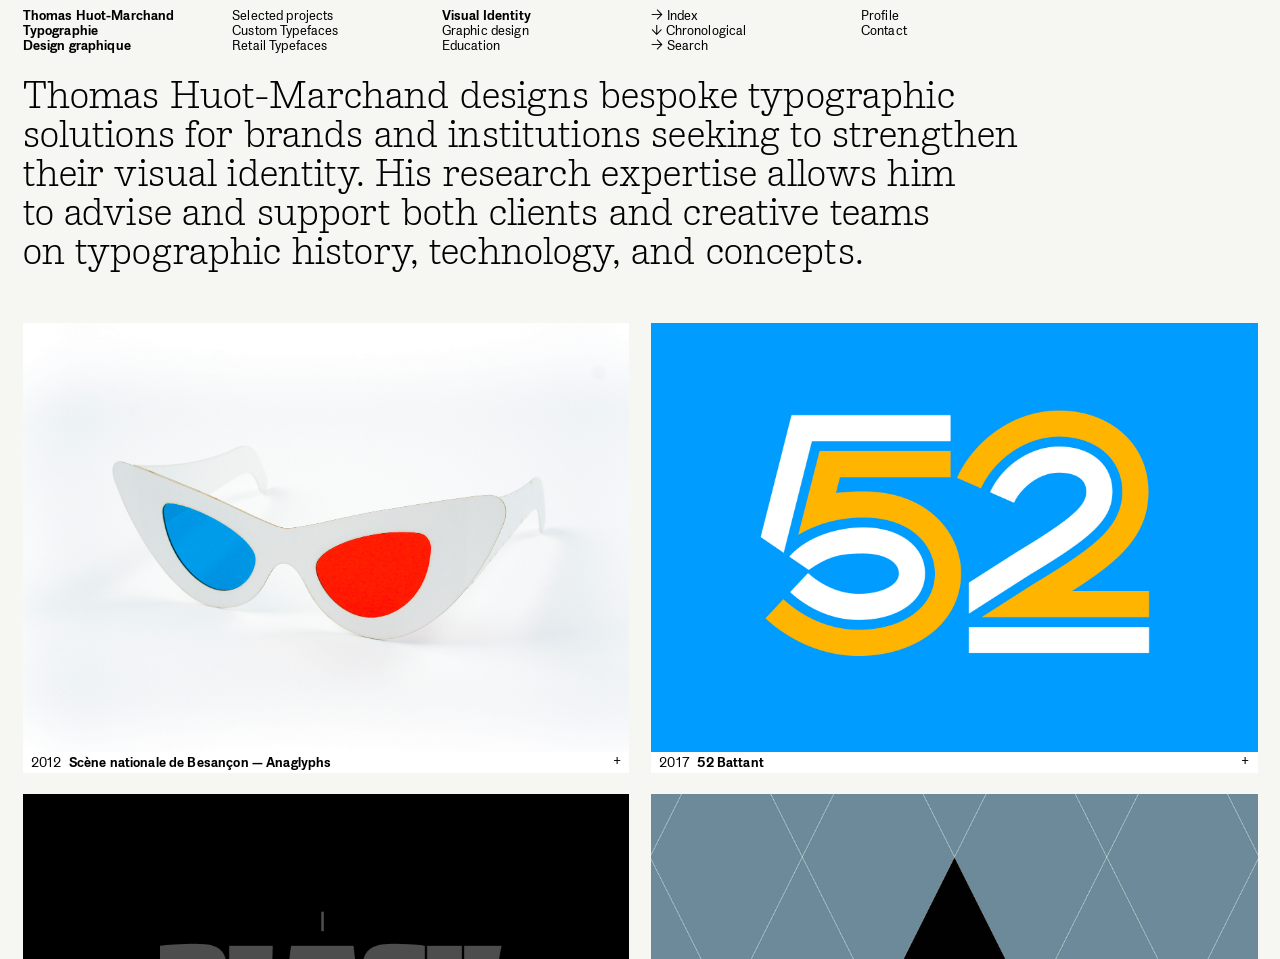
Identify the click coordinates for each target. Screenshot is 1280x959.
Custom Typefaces (285, 30)
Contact (884, 30)
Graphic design (485, 30)
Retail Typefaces (279, 45)
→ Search (679, 45)
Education (471, 45)
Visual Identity (486, 15)
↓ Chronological (698, 30)
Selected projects (283, 15)
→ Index (674, 15)
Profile (880, 15)
